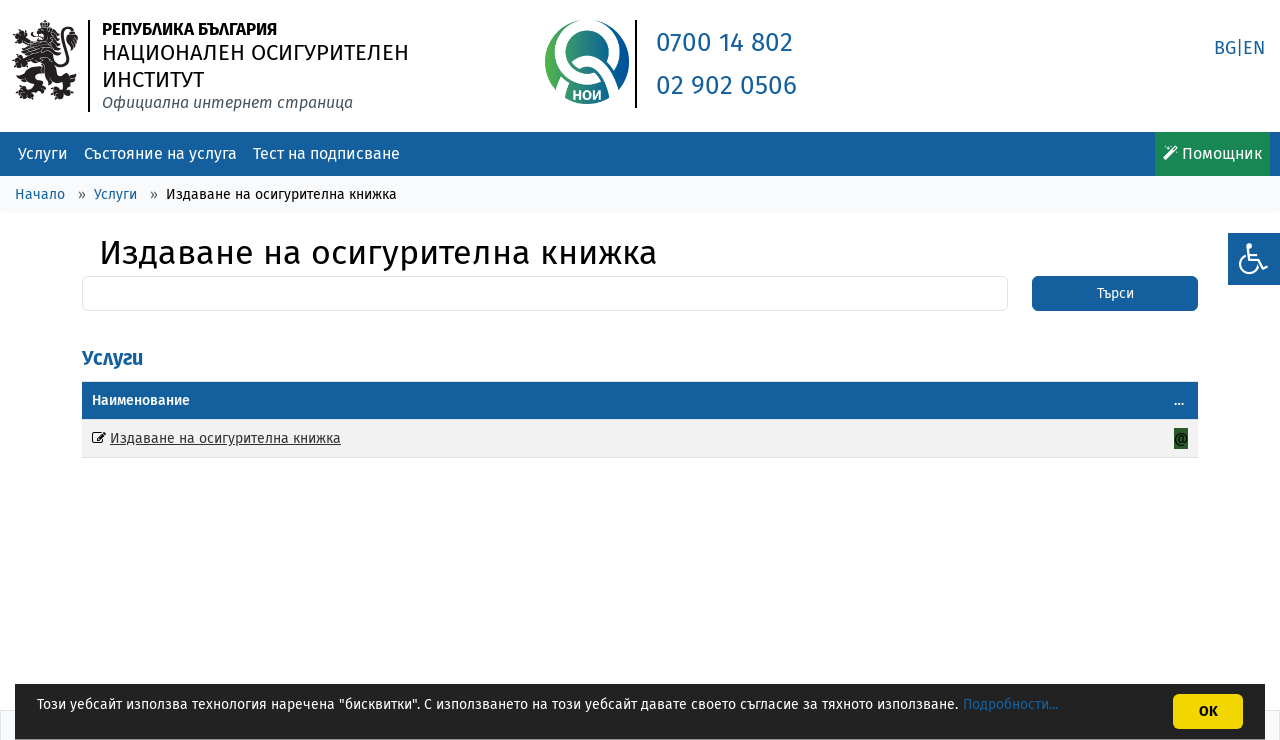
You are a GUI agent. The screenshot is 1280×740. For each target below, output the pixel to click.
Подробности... (1010, 704)
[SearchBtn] (1115, 293)
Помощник (1212, 153)
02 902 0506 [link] (726, 85)
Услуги (43, 153)
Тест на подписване (326, 153)
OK (1208, 711)
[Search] (545, 293)
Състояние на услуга (160, 153)
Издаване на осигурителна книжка (225, 438)
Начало (40, 194)
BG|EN (1239, 48)
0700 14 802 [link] (724, 42)
